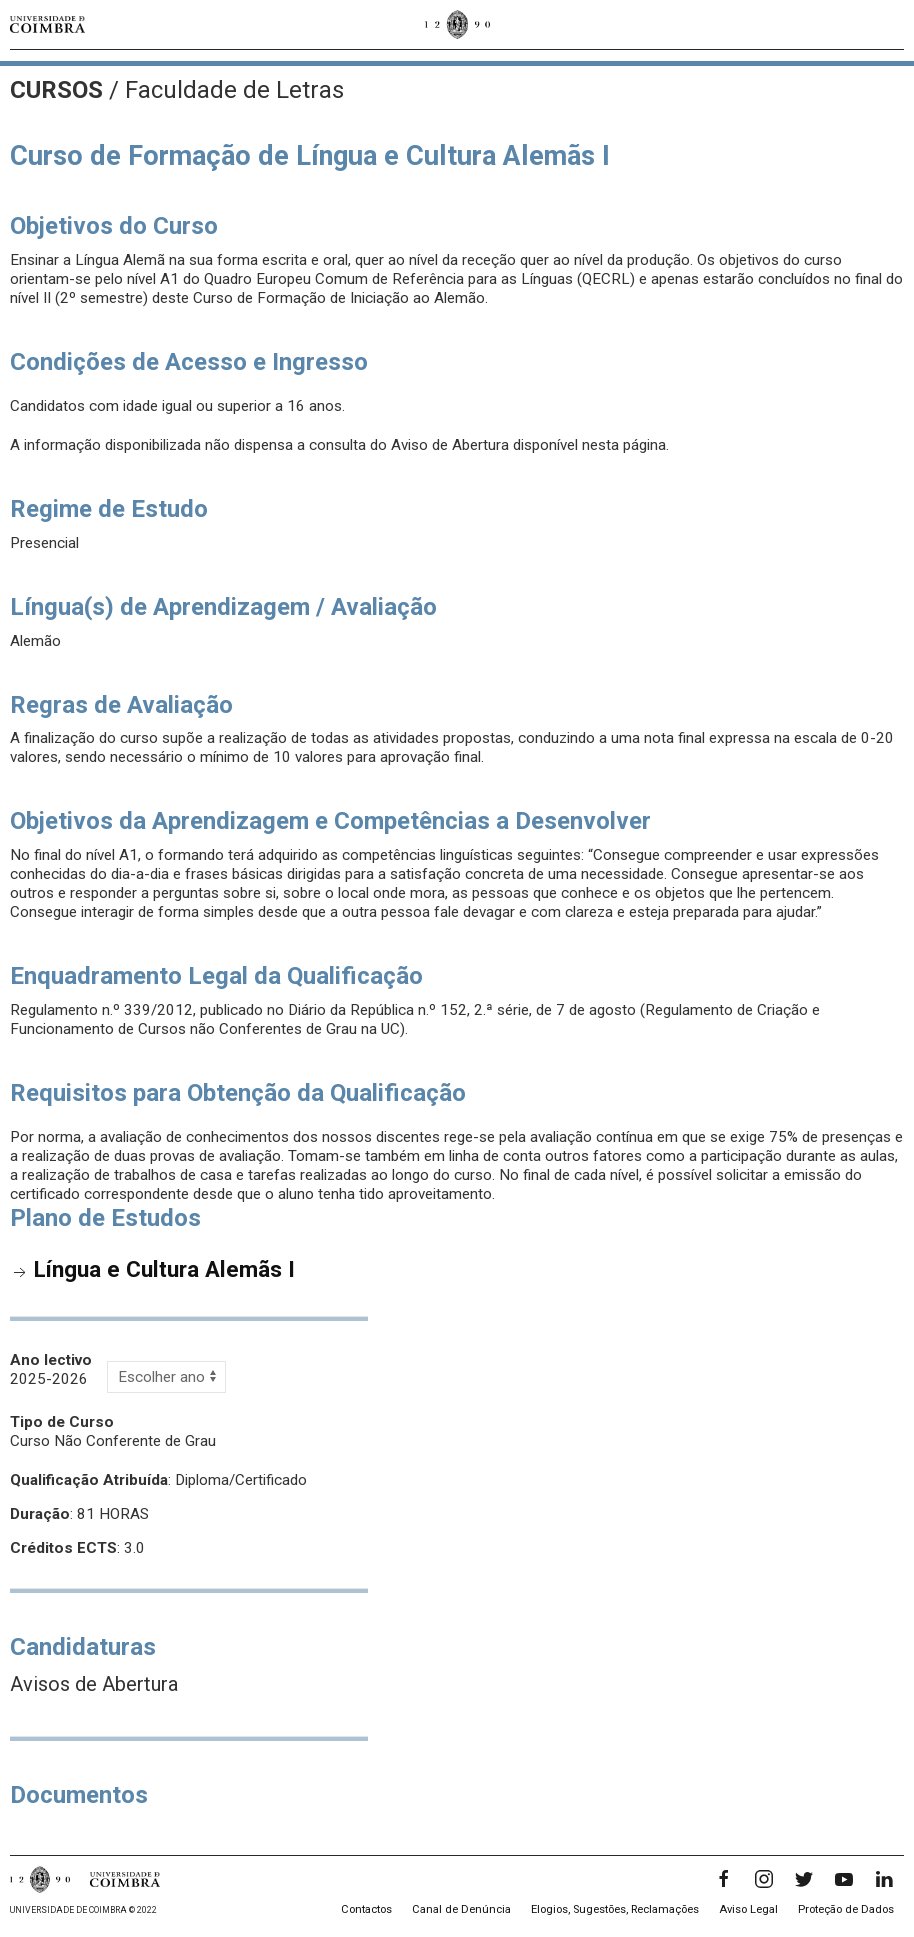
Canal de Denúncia (461, 1909)
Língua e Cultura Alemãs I (164, 1269)
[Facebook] (724, 1879)
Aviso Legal (748, 1909)
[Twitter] (804, 1879)
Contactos (366, 1909)
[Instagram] (764, 1879)
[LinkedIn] (884, 1879)
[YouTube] (844, 1879)
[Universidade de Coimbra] (47, 24)
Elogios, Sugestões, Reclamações (615, 1909)
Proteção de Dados (846, 1909)
